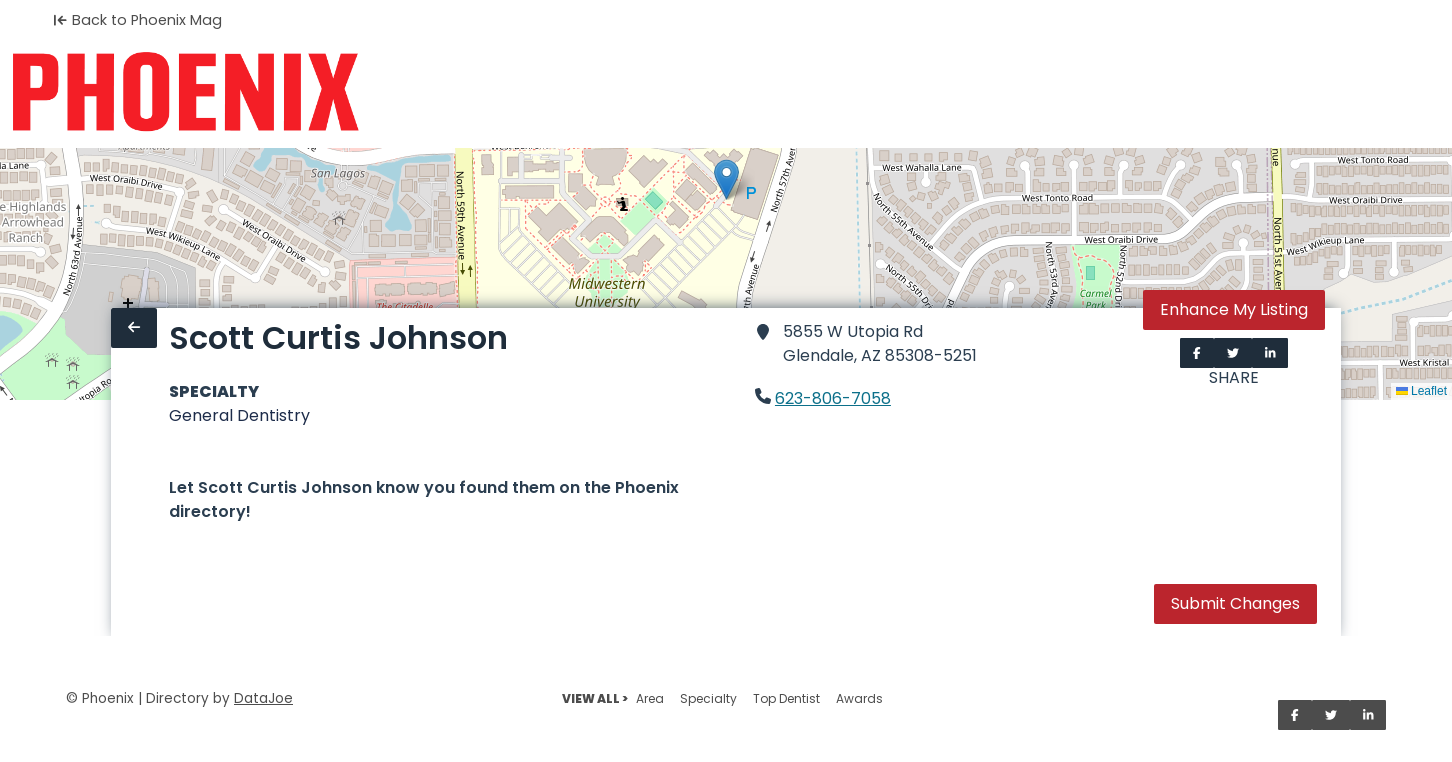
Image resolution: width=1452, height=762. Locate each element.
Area (650, 698)
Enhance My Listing (1234, 309)
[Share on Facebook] (1197, 353)
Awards (859, 698)
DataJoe (263, 698)
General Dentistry (239, 415)
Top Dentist (786, 698)
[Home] (185, 92)
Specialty (708, 698)
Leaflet (1421, 391)
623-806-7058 (833, 398)
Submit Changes (1235, 603)
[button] (726, 179)
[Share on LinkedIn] (1270, 353)
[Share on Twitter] (1233, 353)
